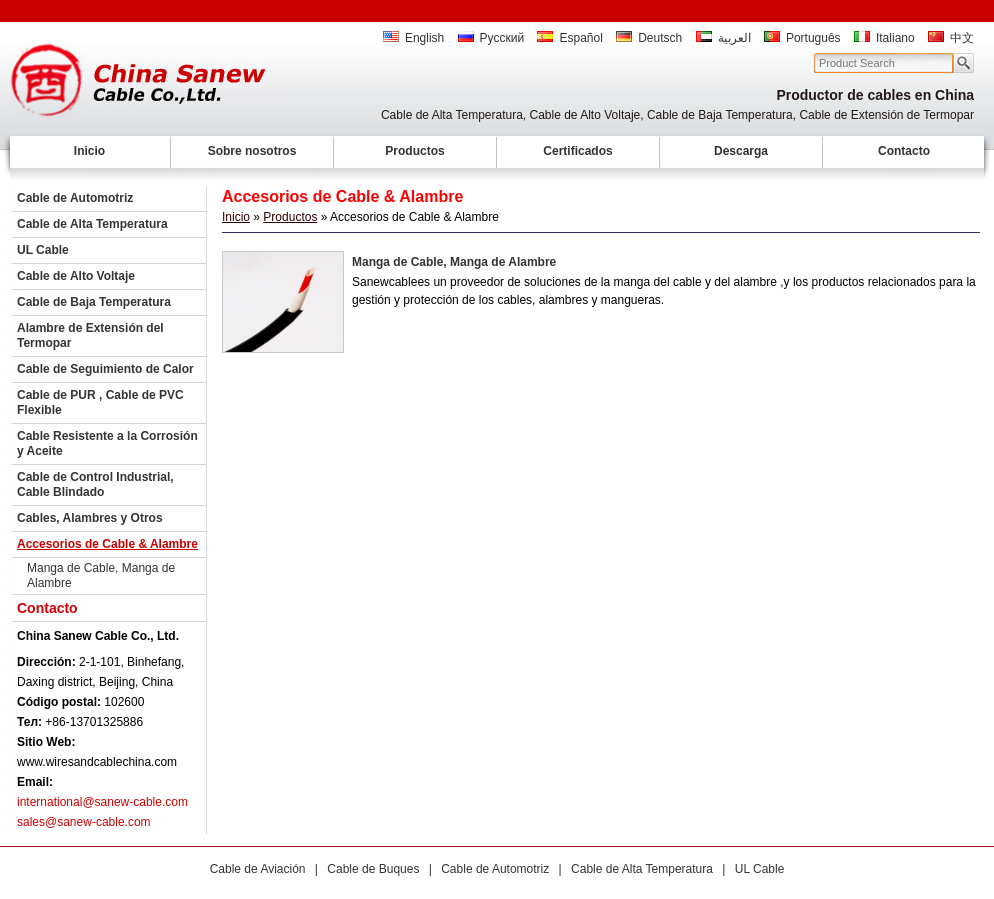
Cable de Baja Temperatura (94, 302)
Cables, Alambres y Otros (90, 518)
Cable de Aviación (258, 869)
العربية (723, 38)
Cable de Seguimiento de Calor (105, 369)
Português (802, 38)
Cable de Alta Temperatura (92, 224)
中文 (951, 38)
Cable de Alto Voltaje (76, 276)
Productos (414, 151)
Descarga (741, 151)
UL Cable (43, 250)
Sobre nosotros (252, 151)
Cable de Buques (373, 869)
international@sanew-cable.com (102, 802)
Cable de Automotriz (75, 198)
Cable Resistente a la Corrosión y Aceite (107, 443)
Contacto (904, 151)
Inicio (89, 151)
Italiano (884, 38)
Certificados (577, 151)
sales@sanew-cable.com (84, 822)
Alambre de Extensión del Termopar (90, 335)
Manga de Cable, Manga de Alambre (101, 575)
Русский (491, 38)
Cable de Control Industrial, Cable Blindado (95, 484)
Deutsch (649, 38)
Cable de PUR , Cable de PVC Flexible (100, 402)
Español (569, 38)
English (413, 38)
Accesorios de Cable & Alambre (107, 544)
